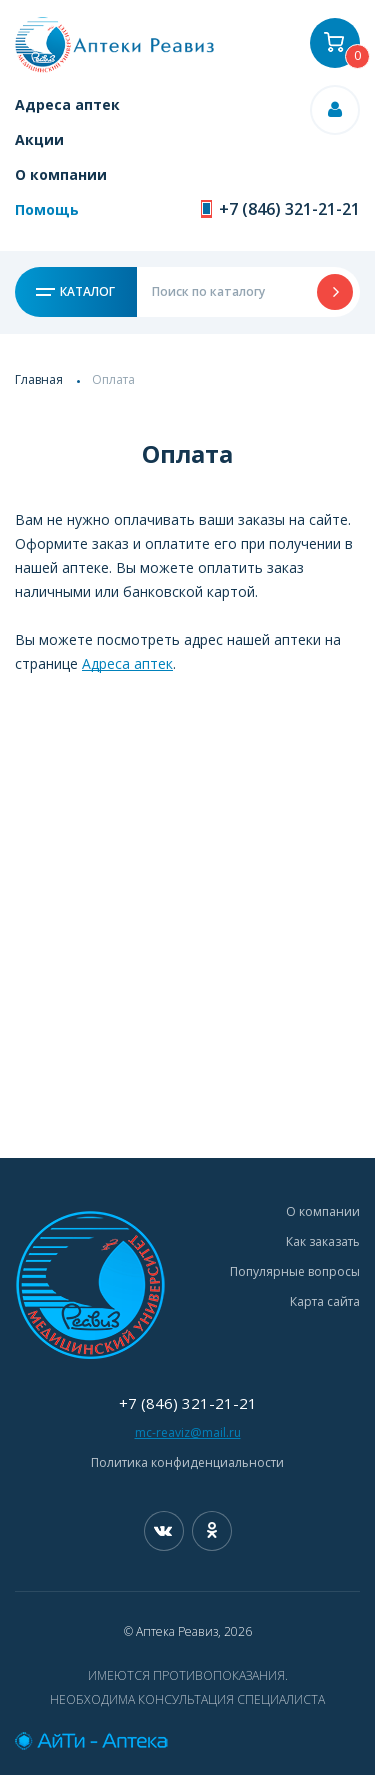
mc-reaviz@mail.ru (188, 1432)
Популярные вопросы (295, 1271)
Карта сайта (325, 1301)
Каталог (75, 291)
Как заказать (323, 1241)
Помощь (47, 209)
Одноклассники (212, 1531)
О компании (61, 174)
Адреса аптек (67, 104)
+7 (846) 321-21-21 (289, 209)
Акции (39, 139)
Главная (39, 379)
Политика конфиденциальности (187, 1462)
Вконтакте (164, 1531)
